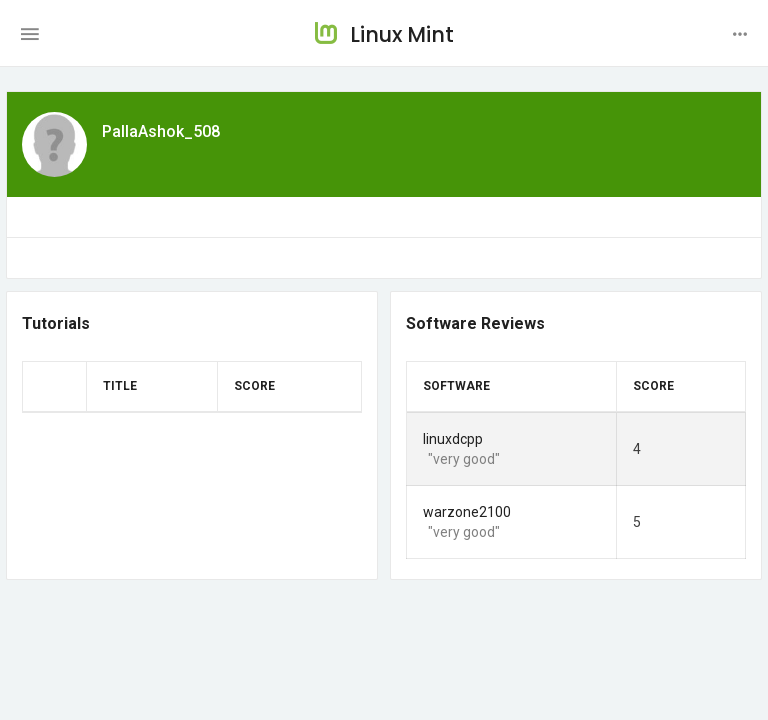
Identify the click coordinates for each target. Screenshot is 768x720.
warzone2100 (467, 512)
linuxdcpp (453, 439)
